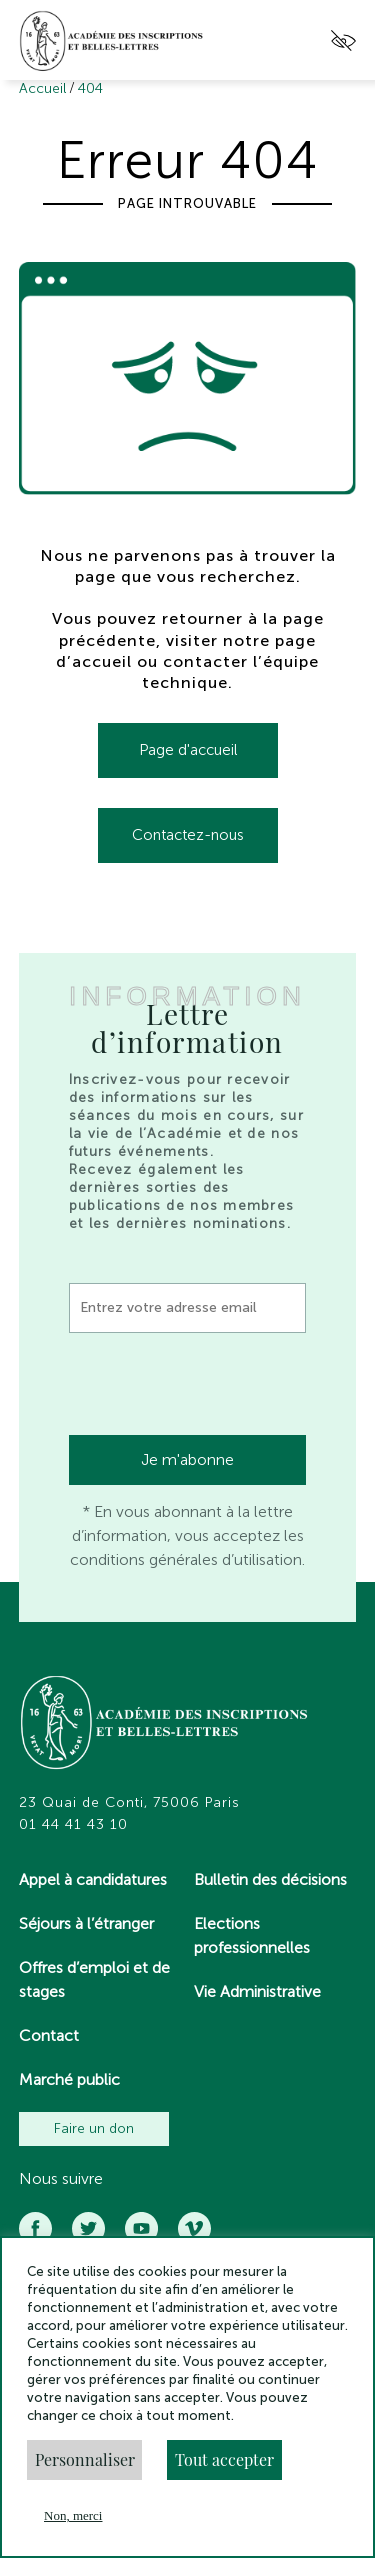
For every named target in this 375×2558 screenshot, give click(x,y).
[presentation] (221, 1387)
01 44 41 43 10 (73, 1825)
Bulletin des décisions (270, 1879)
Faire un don (94, 2128)
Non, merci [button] (73, 2515)
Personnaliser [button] (85, 2459)
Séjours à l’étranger (86, 1923)
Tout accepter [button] (224, 2459)
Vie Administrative (257, 1991)
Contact (49, 2035)
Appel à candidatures (93, 1879)
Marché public (69, 2079)
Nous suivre (61, 2179)
